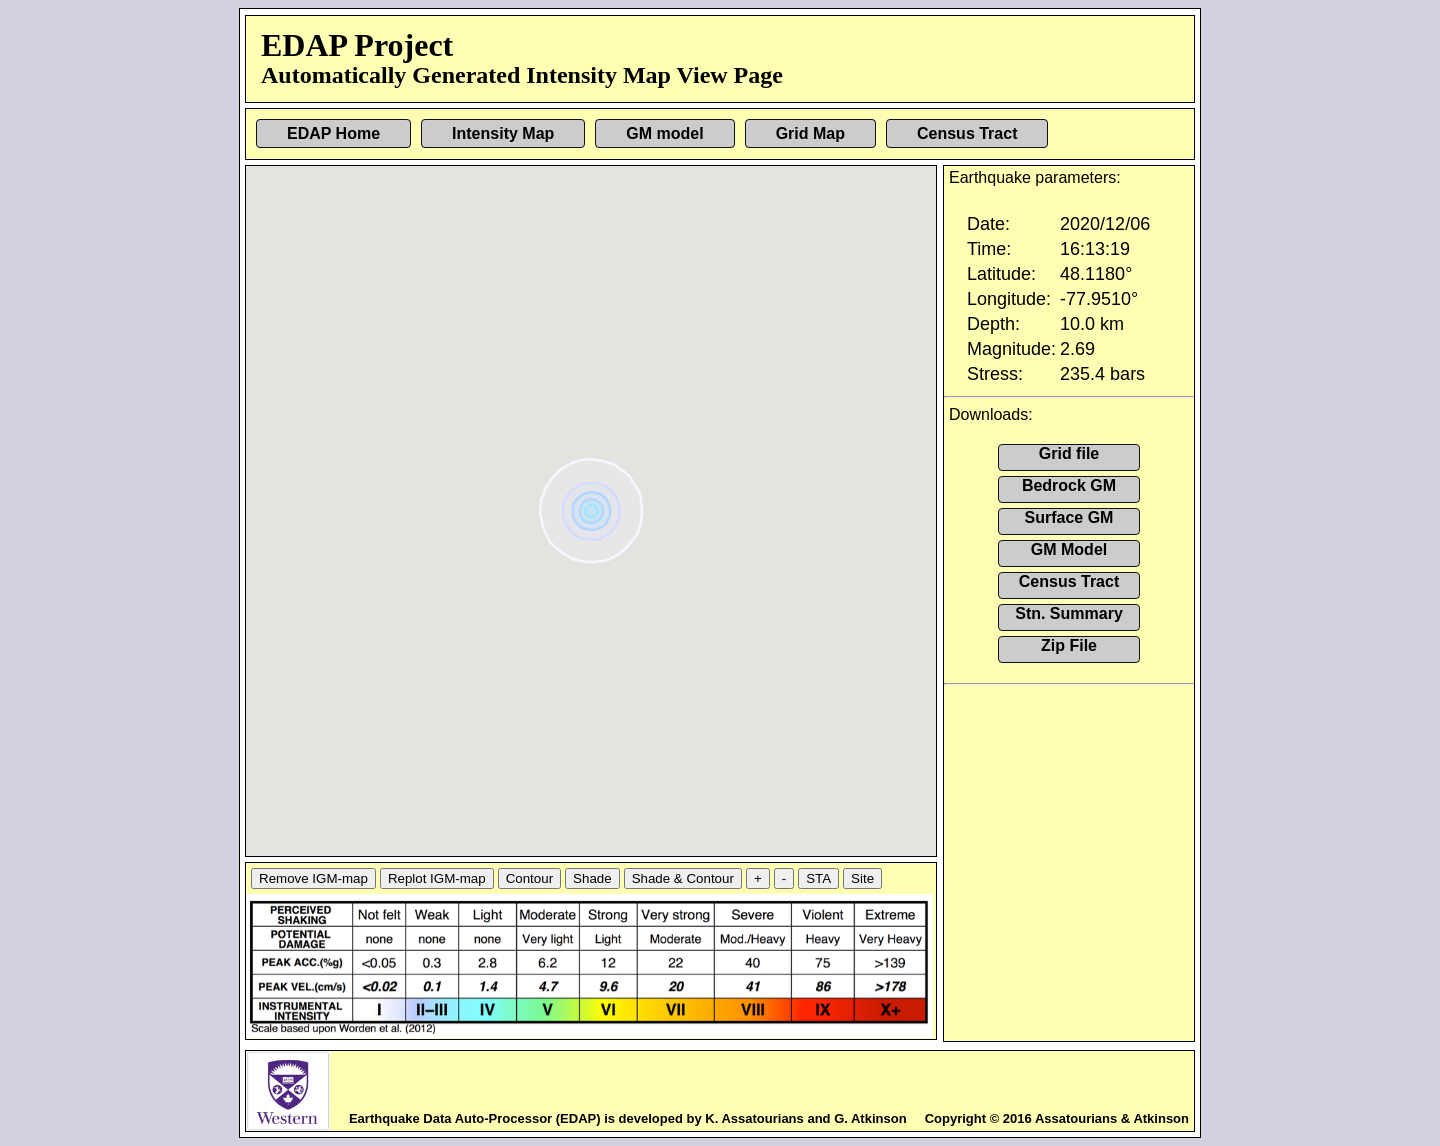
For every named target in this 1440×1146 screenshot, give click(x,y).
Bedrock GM (1069, 485)
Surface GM (1069, 517)
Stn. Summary (1069, 613)
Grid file (1069, 453)
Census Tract (967, 133)
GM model (664, 133)
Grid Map (810, 133)
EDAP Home (333, 133)
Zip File (1069, 645)
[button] (593, 503)
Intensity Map (503, 133)
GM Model (1069, 549)
